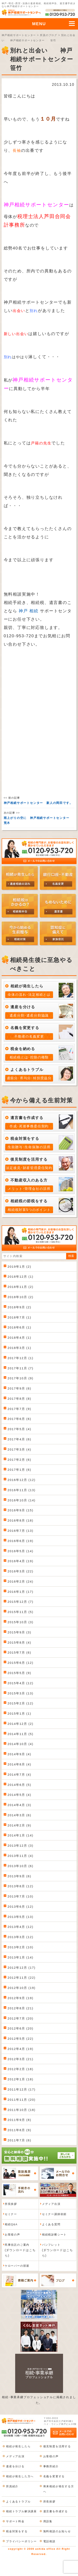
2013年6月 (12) (20, 1906)
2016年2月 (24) (20, 1581)
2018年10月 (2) (20, 1297)
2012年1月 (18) (20, 2079)
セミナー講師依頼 (54, 2214)
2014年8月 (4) (19, 1764)
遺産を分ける (15, 2466)
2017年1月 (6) (19, 1469)
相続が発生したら (18, 2446)
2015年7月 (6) (19, 1652)
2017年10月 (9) (20, 1378)
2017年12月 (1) (20, 1358)
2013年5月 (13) (20, 1917)
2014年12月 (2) (20, 1723)
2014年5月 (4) (19, 1794)
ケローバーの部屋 (17, 2265)
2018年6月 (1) (19, 1327)
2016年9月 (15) (20, 1510)
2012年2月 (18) (20, 2069)
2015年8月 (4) (19, 1642)
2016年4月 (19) (20, 1561)
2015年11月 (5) (20, 1612)
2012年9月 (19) (20, 1998)
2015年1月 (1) (19, 1713)
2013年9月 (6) (19, 1876)
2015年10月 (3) (20, 1622)
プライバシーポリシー (21, 2541)
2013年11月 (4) (20, 1855)
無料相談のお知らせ (57, 2531)
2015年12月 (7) (20, 1601)
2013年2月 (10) (20, 1947)
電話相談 (49, 2541)
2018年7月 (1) (19, 1317)
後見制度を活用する (57, 2446)
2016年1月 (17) (20, 1591)
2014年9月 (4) (19, 1754)
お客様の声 (12, 2234)
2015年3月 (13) (20, 1693)
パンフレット (57, 2250)
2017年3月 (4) (19, 1449)
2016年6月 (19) (20, 1541)
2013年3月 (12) (20, 1937)
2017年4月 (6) (19, 1439)
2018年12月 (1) (20, 1276)
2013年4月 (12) (20, 1927)
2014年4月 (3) (19, 1805)
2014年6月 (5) (19, 1784)
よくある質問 (51, 2224)
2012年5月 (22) (20, 2038)
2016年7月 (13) (20, 1530)
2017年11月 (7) (20, 1368)
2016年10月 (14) (21, 1500)
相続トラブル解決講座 (21, 2511)
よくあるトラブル (18, 2501)
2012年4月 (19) (20, 2049)
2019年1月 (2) (19, 1266)
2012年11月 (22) (21, 1977)
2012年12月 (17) (21, 1967)
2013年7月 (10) (20, 1896)
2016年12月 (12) (21, 1480)
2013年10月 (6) (20, 1866)
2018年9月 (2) (19, 1307)
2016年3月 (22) (20, 1571)
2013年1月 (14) (20, 1957)
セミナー (11, 2214)
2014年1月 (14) (20, 1835)
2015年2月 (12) (20, 1703)
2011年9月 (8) (19, 2120)
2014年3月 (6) (19, 1815)
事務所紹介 (51, 2466)
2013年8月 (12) (20, 1886)
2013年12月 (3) (20, 1845)
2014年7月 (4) (19, 1774)
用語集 (47, 2521)
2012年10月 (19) (21, 1988)
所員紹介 (12, 2486)
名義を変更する (54, 2476)
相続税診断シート (54, 2234)
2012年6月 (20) (20, 2028)
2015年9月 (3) (19, 1632)
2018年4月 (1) (19, 1337)
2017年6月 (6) (19, 1419)
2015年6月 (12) (20, 1662)
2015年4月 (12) (20, 1683)
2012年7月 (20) (20, 2018)
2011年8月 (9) (19, 2130)
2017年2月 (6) (19, 1459)
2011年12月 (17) (21, 2089)
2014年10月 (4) (20, 1744)
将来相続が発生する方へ (58, 2489)
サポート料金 (15, 2521)
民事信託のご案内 (20, 2250)
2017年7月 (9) (19, 1409)
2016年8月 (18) (20, 1520)
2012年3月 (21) (20, 2059)
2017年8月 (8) (19, 1398)
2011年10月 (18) (21, 2110)
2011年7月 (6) (19, 2140)
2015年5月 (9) (19, 1673)
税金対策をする (17, 2531)
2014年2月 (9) (19, 1825)
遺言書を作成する (55, 2511)
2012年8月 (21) (20, 2008)
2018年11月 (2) (20, 1287)
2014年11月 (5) (20, 1734)
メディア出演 (51, 2204)
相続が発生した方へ (20, 2476)
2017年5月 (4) (19, 1429)
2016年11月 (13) (21, 1490)
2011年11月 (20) (21, 2099)
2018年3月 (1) (19, 1348)
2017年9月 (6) (19, 1388)
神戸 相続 (28, 611)
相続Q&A (11, 2224)
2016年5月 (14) (20, 1551)
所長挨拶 (11, 2204)
